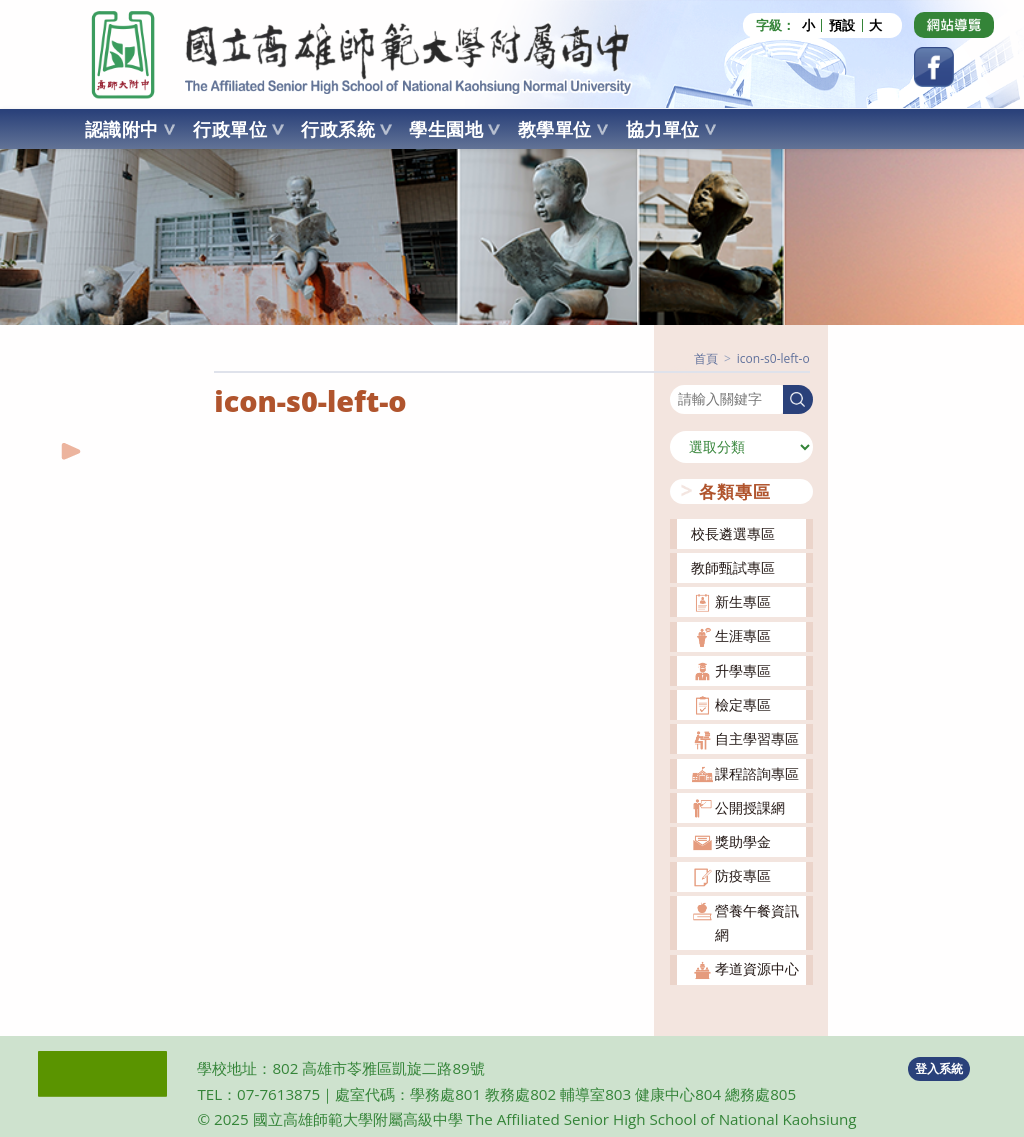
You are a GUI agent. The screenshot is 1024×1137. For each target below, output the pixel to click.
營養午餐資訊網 (757, 922)
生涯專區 (743, 635)
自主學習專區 (757, 738)
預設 (842, 25)
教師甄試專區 (733, 567)
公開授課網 (750, 807)
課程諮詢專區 (757, 773)
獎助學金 (743, 841)
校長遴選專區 (733, 533)
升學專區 (743, 670)
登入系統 (939, 1068)
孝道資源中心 (757, 968)
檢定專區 (743, 704)
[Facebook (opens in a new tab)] (934, 67)
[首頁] (706, 358)
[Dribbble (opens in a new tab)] (954, 25)
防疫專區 (743, 875)
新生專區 (743, 601)
